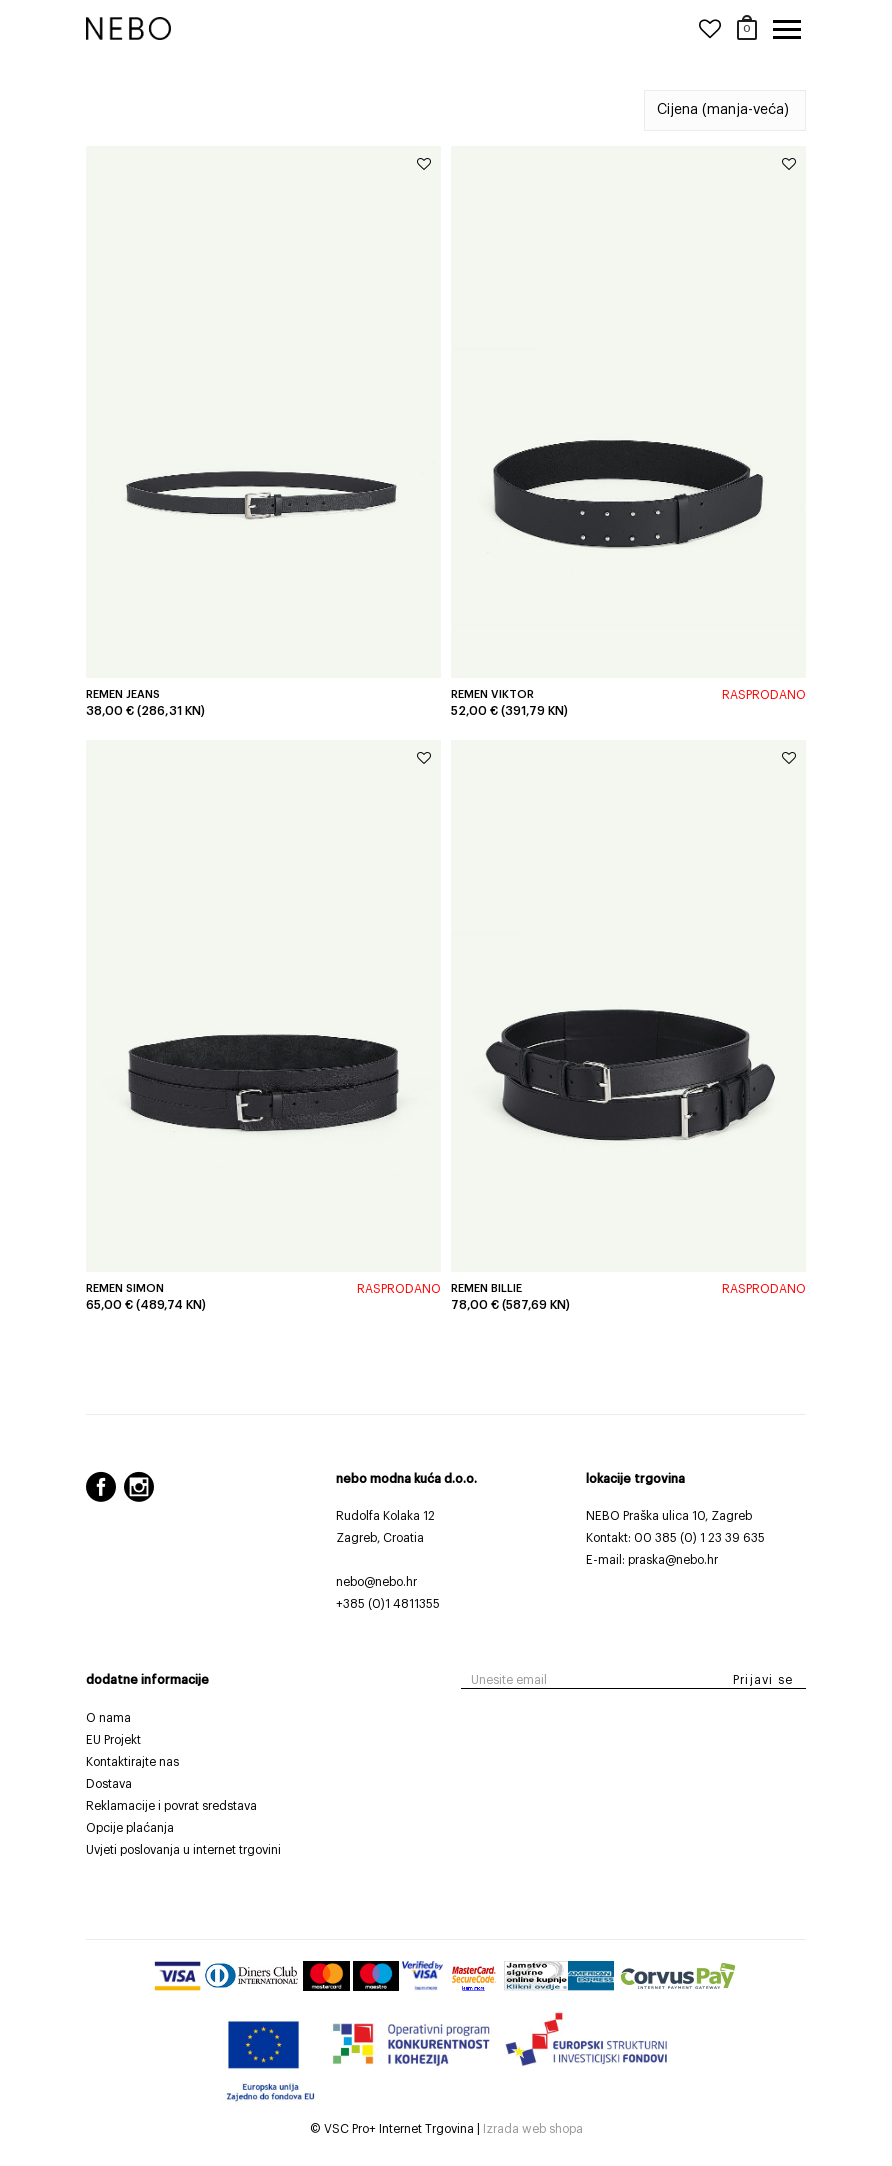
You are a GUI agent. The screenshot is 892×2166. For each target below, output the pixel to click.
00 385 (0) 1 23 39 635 (699, 1538)
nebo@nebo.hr (376, 1582)
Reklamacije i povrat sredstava (171, 1806)
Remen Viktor (492, 694)
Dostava (109, 1784)
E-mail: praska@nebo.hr (652, 1560)
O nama (108, 1718)
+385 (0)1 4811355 (388, 1604)
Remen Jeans (123, 694)
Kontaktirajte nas (132, 1762)
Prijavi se (763, 1680)
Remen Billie (486, 1288)
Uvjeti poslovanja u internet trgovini (183, 1850)
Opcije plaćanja (130, 1828)
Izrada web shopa (533, 2129)
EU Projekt (113, 1740)
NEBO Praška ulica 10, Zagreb (669, 1516)
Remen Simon (125, 1288)
